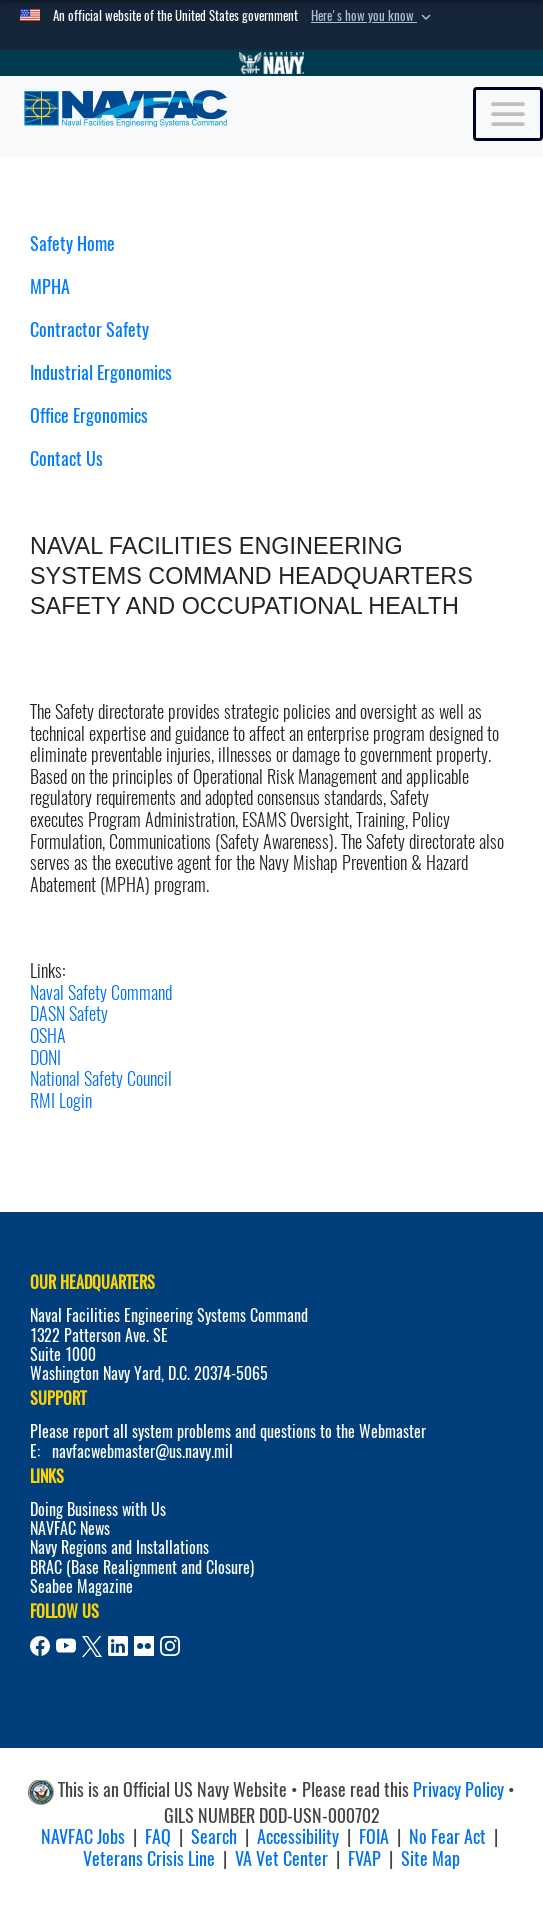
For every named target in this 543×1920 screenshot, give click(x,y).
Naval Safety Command (101, 992)
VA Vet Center (281, 1858)
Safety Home (72, 243)
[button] (373, 16)
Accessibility (298, 1836)
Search (214, 1836)
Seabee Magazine (81, 1586)
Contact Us (66, 458)
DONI (45, 1057)
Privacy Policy (458, 1789)
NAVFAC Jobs (83, 1836)
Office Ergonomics (89, 415)
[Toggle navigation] (508, 114)
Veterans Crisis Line (149, 1858)
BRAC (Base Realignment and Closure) (142, 1567)
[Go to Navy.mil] (272, 63)
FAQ (158, 1836)
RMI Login (61, 1100)
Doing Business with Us (98, 1509)
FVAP (364, 1858)
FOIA (374, 1836)
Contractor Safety (89, 329)
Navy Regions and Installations (119, 1547)
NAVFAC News (70, 1528)
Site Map (430, 1858)
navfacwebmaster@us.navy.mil (142, 1451)
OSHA (48, 1035)
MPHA (50, 286)
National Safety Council (101, 1078)
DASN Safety (69, 1013)
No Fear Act (447, 1836)
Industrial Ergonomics (101, 372)
